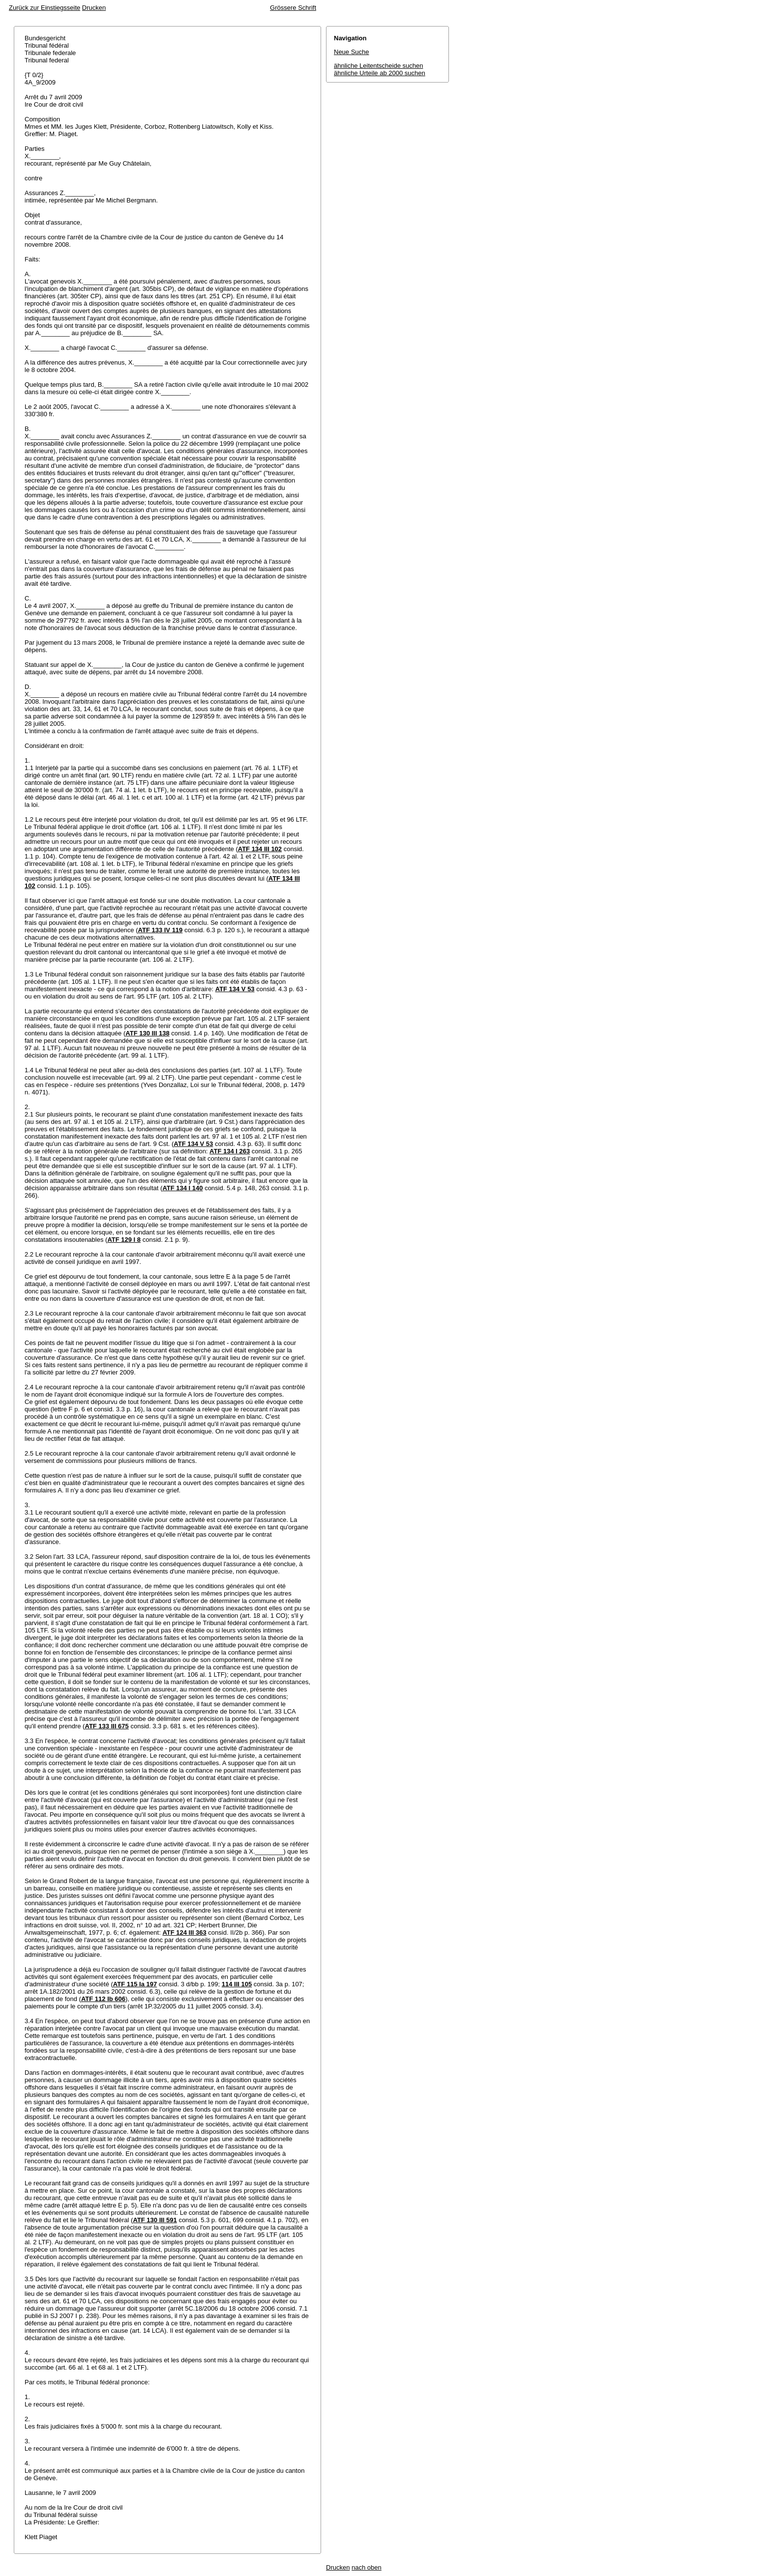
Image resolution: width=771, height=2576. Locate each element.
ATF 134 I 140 (182, 1188)
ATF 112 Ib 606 (103, 1999)
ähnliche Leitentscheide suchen (378, 65)
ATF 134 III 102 (260, 849)
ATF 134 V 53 (235, 989)
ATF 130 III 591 (155, 2220)
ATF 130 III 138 (147, 1033)
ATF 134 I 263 (229, 1151)
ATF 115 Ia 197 (135, 1984)
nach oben (367, 2567)
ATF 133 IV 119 (160, 930)
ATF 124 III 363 (184, 1932)
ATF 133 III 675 (106, 1726)
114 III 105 (237, 1984)
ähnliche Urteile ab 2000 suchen (379, 73)
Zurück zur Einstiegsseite (44, 7)
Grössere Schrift (293, 7)
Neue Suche (351, 52)
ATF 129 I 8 (124, 1239)
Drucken (94, 7)
